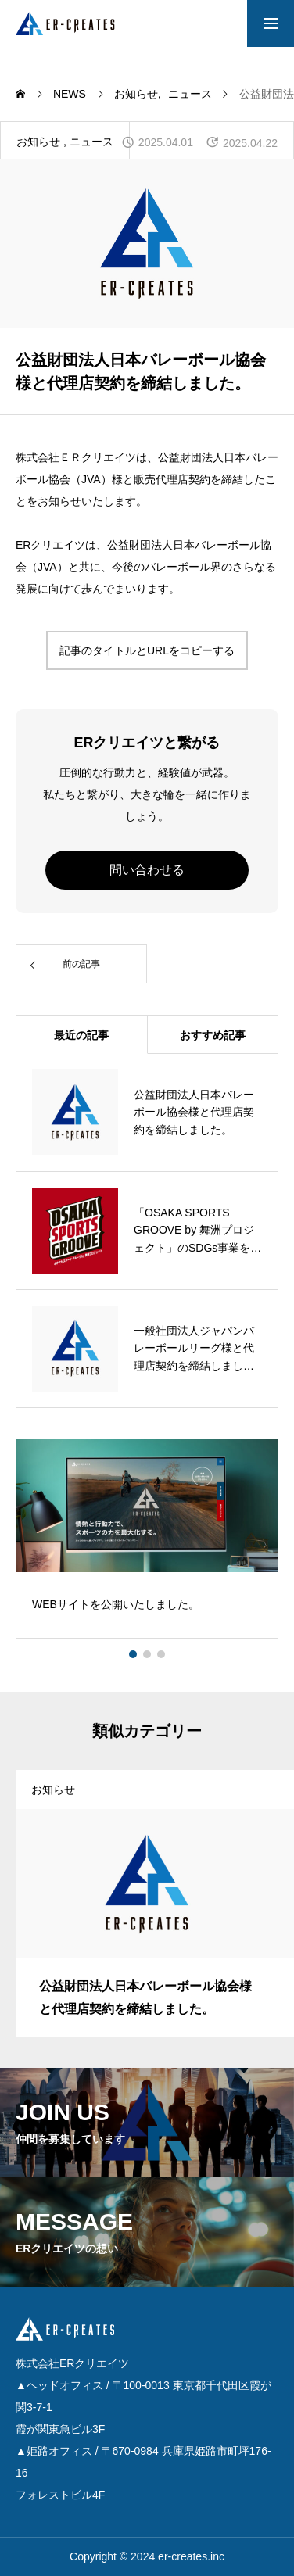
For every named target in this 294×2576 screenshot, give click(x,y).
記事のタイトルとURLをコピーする (147, 650)
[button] (147, 1654)
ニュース (91, 141)
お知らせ (38, 141)
